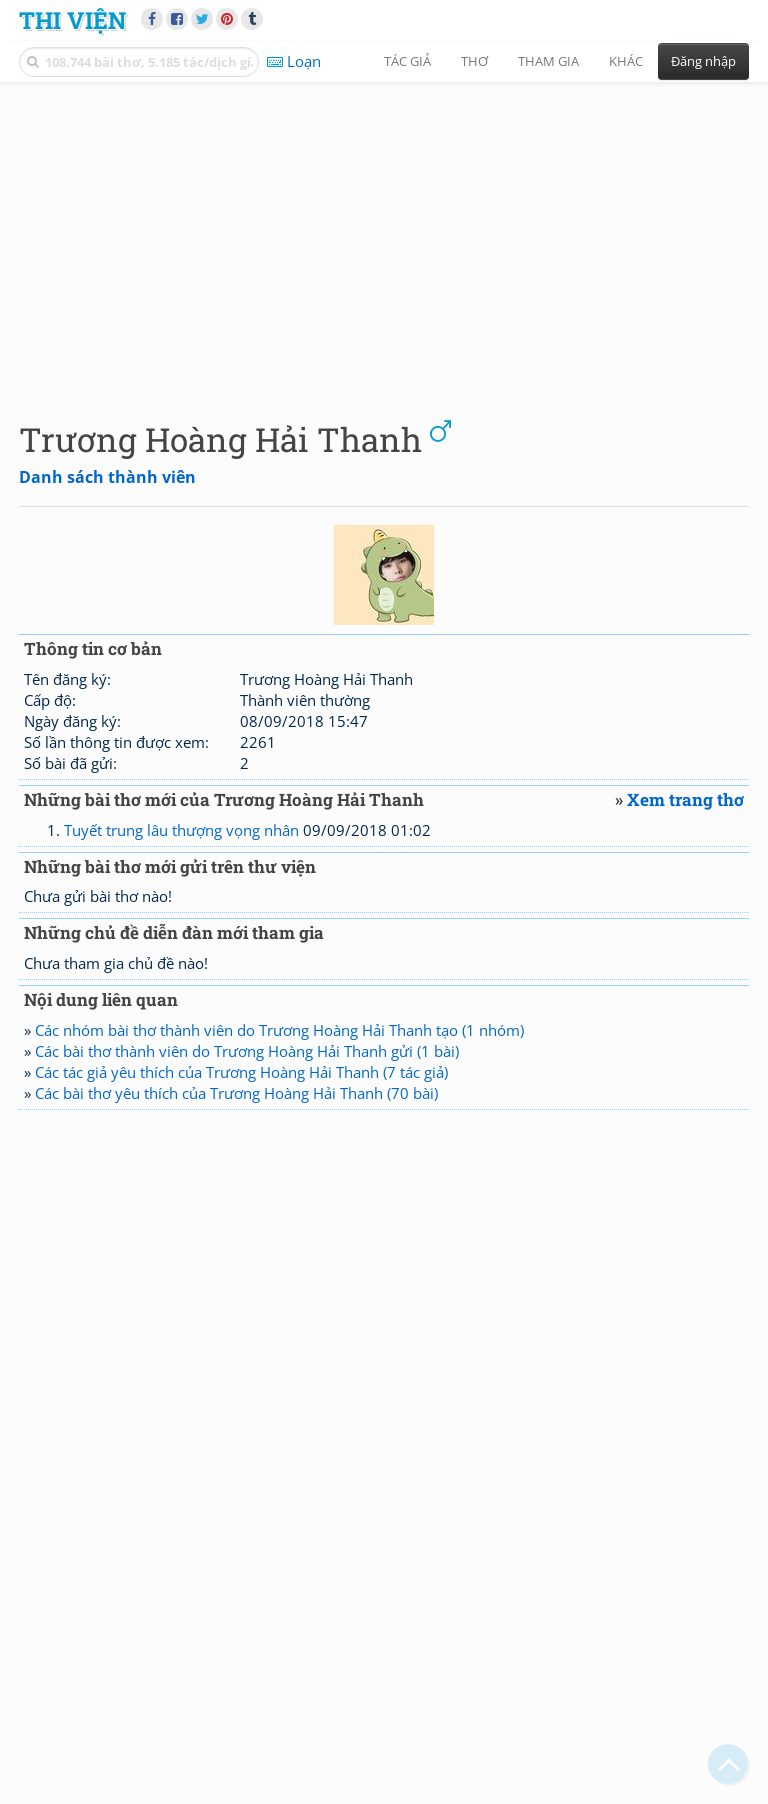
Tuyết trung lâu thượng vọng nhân (181, 830)
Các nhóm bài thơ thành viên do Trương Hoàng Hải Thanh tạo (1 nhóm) (279, 1030)
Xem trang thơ (685, 799)
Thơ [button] (474, 61)
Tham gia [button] (548, 61)
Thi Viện (72, 19)
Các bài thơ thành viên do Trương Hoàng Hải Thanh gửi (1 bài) (247, 1051)
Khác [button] (626, 61)
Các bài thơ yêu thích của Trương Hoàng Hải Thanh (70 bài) (236, 1093)
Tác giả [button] (407, 61)
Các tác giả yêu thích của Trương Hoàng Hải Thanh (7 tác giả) (241, 1072)
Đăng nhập (703, 61)
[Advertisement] (384, 235)
